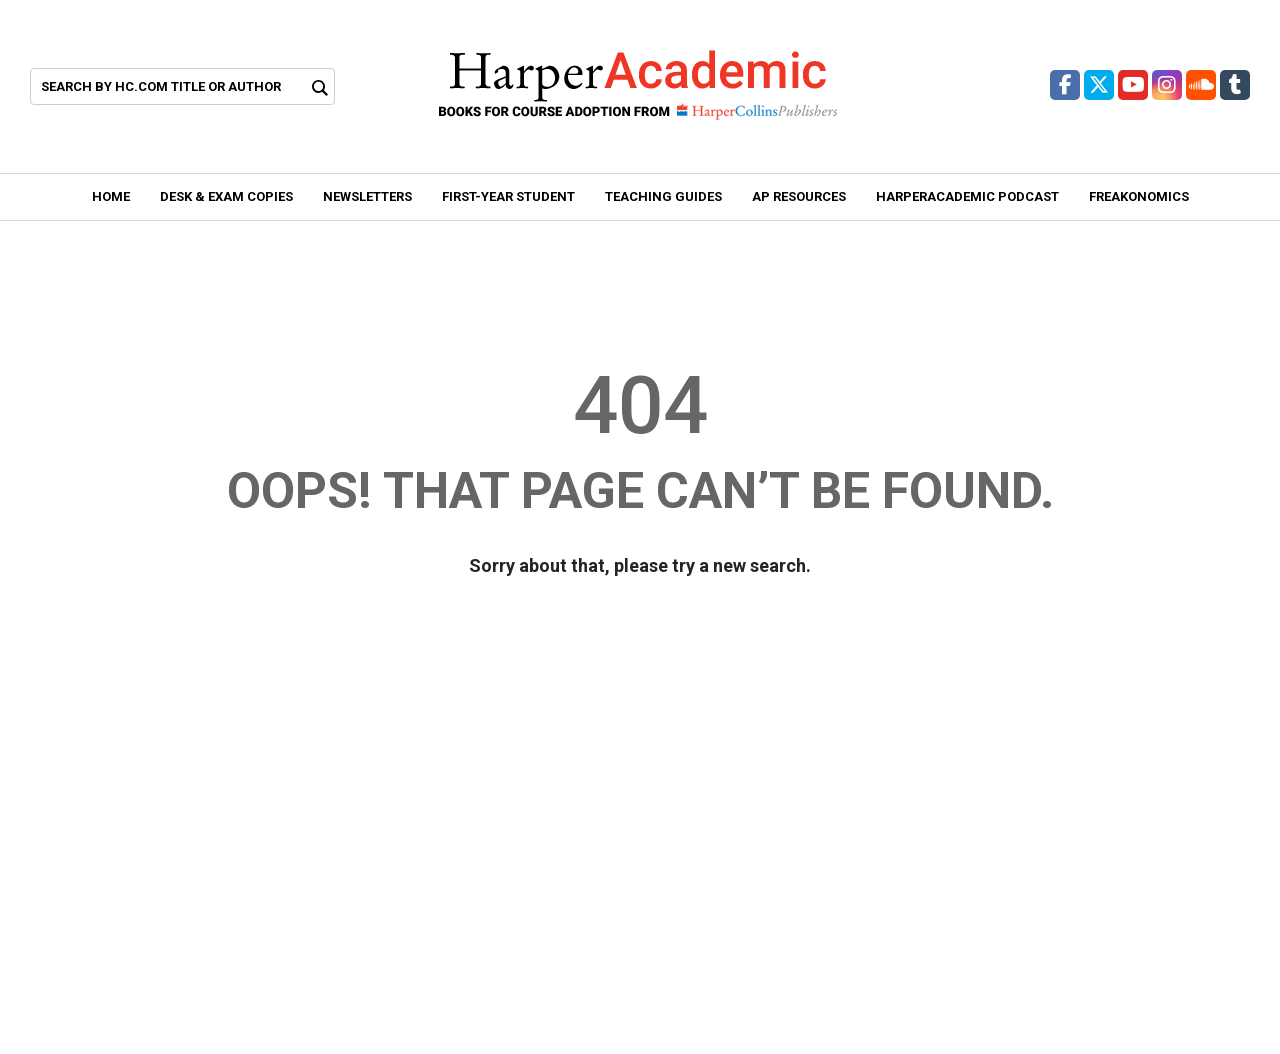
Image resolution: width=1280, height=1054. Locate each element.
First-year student (508, 196)
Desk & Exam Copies (226, 196)
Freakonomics (1139, 196)
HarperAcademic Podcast (967, 196)
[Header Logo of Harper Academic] (638, 85)
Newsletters (367, 196)
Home (111, 196)
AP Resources (799, 196)
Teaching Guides (663, 196)
